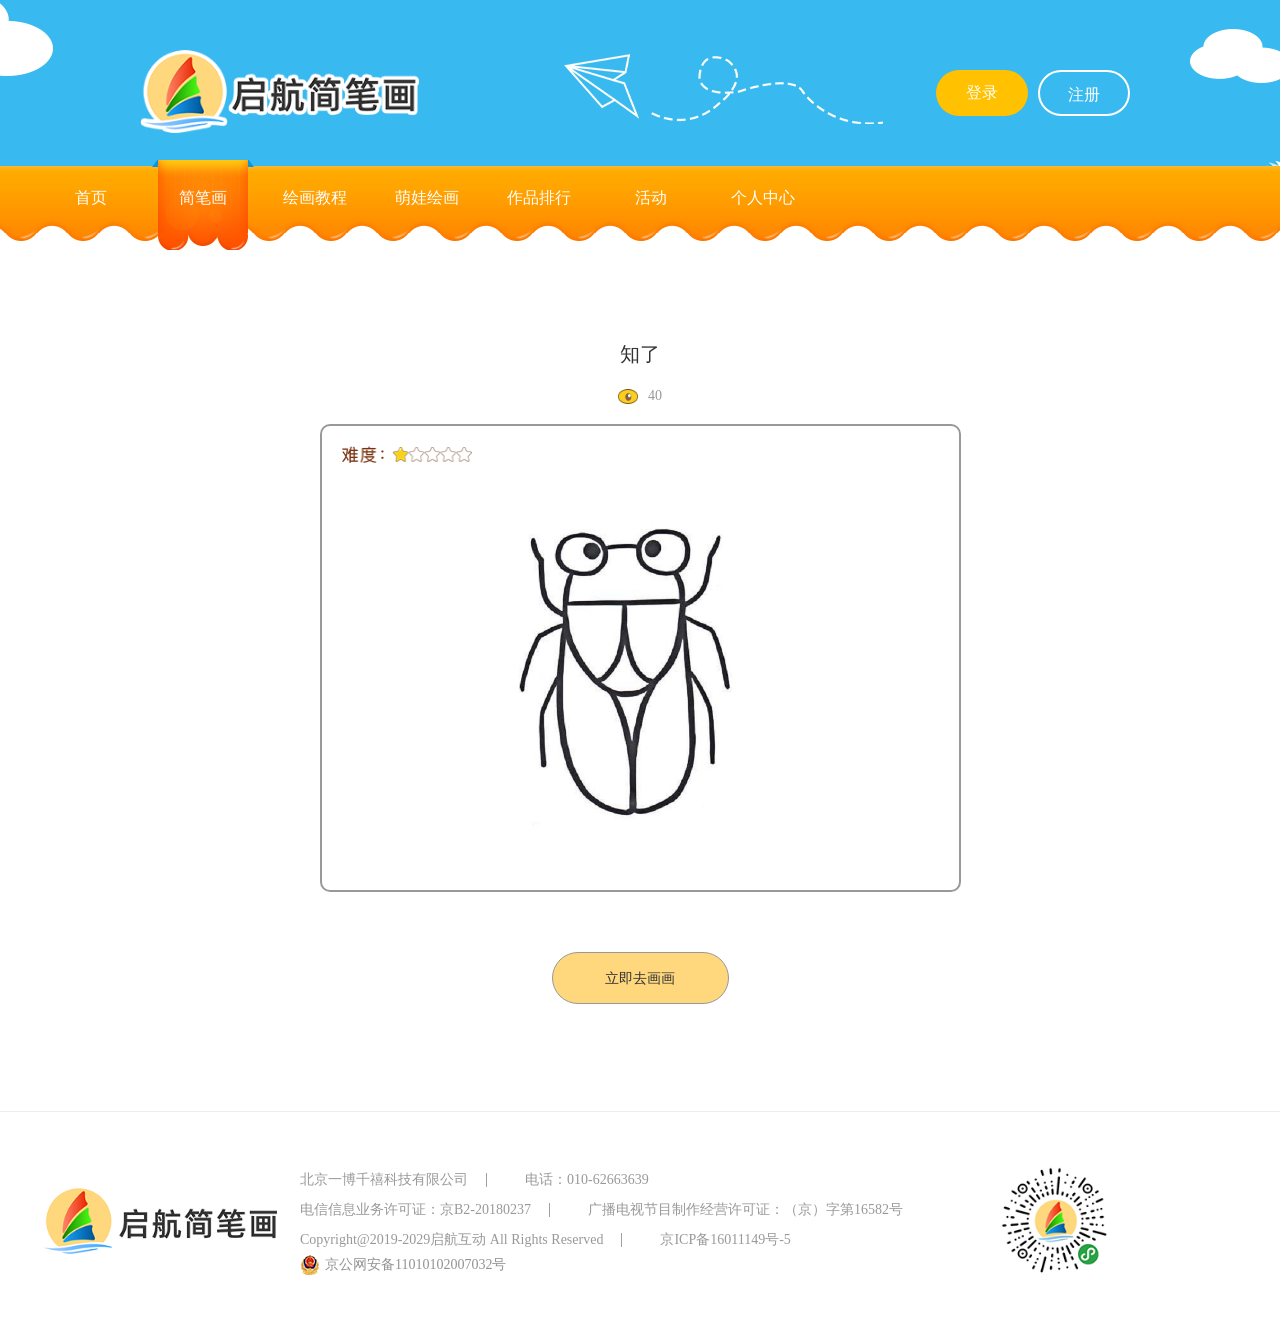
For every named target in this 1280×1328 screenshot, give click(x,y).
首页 (91, 197)
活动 (651, 197)
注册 (1084, 94)
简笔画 (203, 197)
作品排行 (539, 197)
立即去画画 (640, 978)
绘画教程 (315, 197)
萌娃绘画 (427, 197)
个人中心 (763, 197)
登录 (982, 92)
